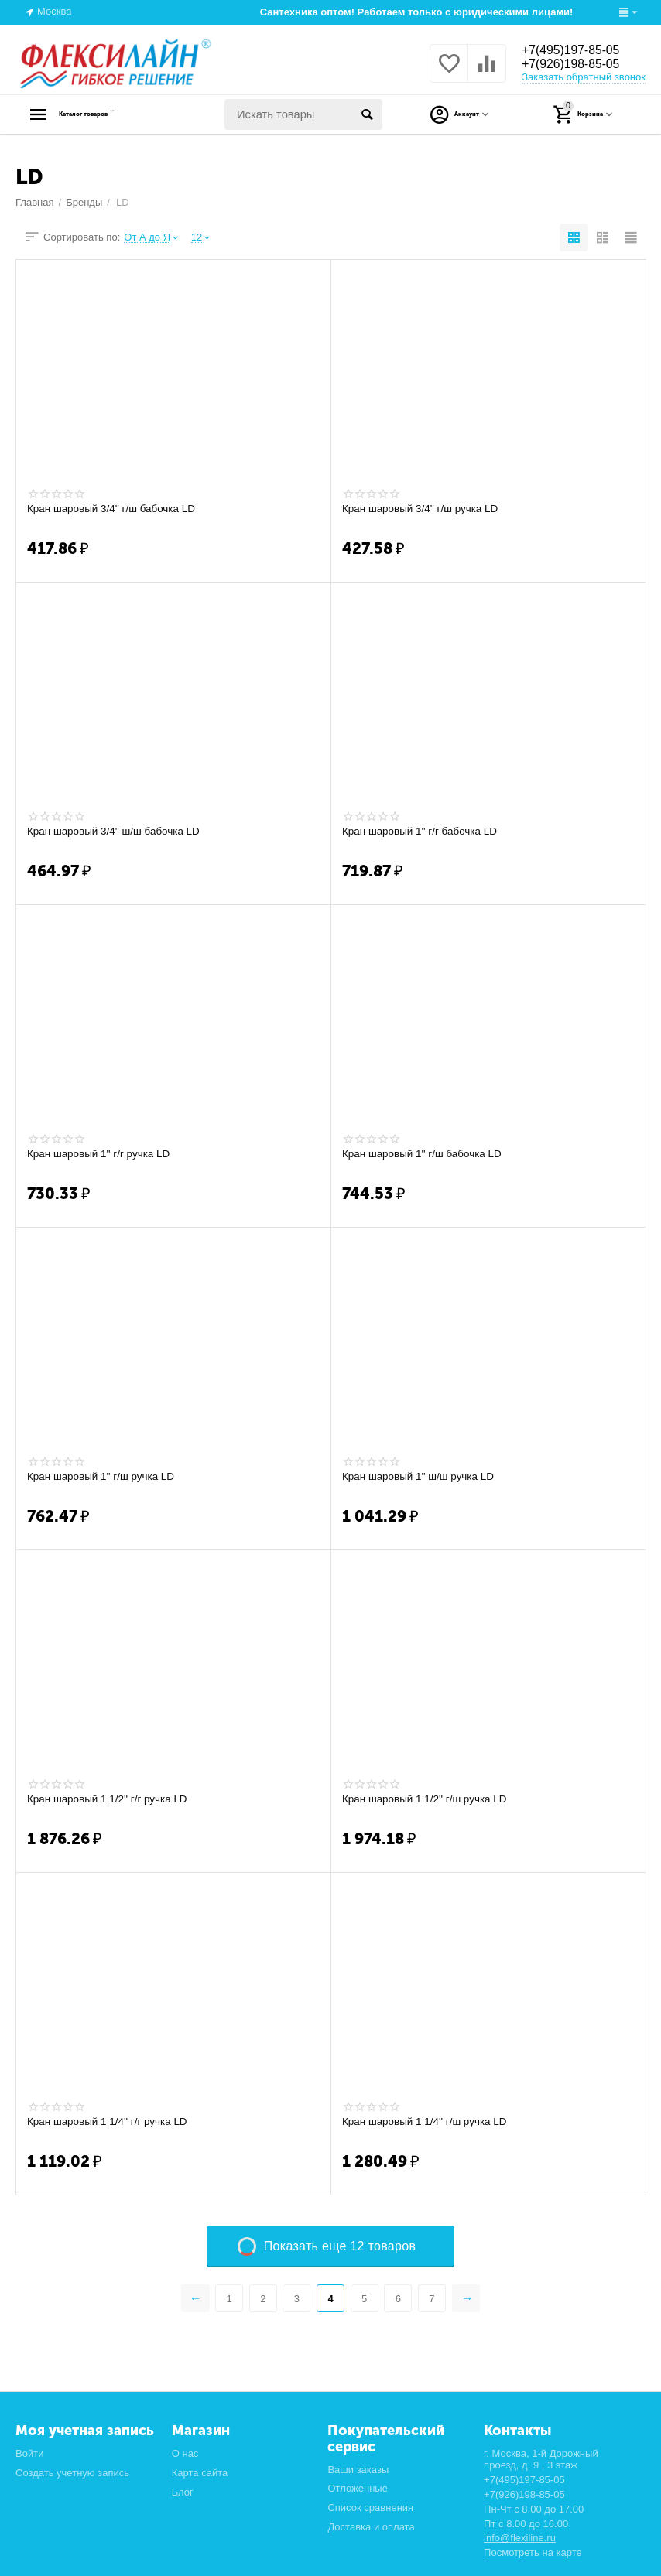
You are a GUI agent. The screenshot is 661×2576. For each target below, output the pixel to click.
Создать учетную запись (72, 2473)
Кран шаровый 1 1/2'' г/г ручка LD (110, 1799)
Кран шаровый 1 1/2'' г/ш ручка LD (428, 1799)
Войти (29, 2453)
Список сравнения (370, 2507)
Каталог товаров (112, 114)
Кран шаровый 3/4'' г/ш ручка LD (423, 509)
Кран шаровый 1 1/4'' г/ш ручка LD (428, 2122)
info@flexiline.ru (520, 2538)
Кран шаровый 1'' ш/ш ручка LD (421, 1477)
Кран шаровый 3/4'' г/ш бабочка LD (114, 509)
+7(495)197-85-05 (578, 49)
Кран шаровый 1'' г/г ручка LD (101, 1154)
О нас (185, 2453)
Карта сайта (200, 2473)
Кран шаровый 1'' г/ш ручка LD (103, 1477)
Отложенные (357, 2488)
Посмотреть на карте (533, 2552)
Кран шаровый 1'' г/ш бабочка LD (425, 1154)
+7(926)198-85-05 (578, 65)
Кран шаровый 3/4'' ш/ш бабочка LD (117, 831)
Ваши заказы (358, 2469)
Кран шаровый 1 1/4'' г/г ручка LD (110, 2122)
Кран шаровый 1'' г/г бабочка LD (423, 831)
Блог (183, 2492)
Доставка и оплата (370, 2527)
